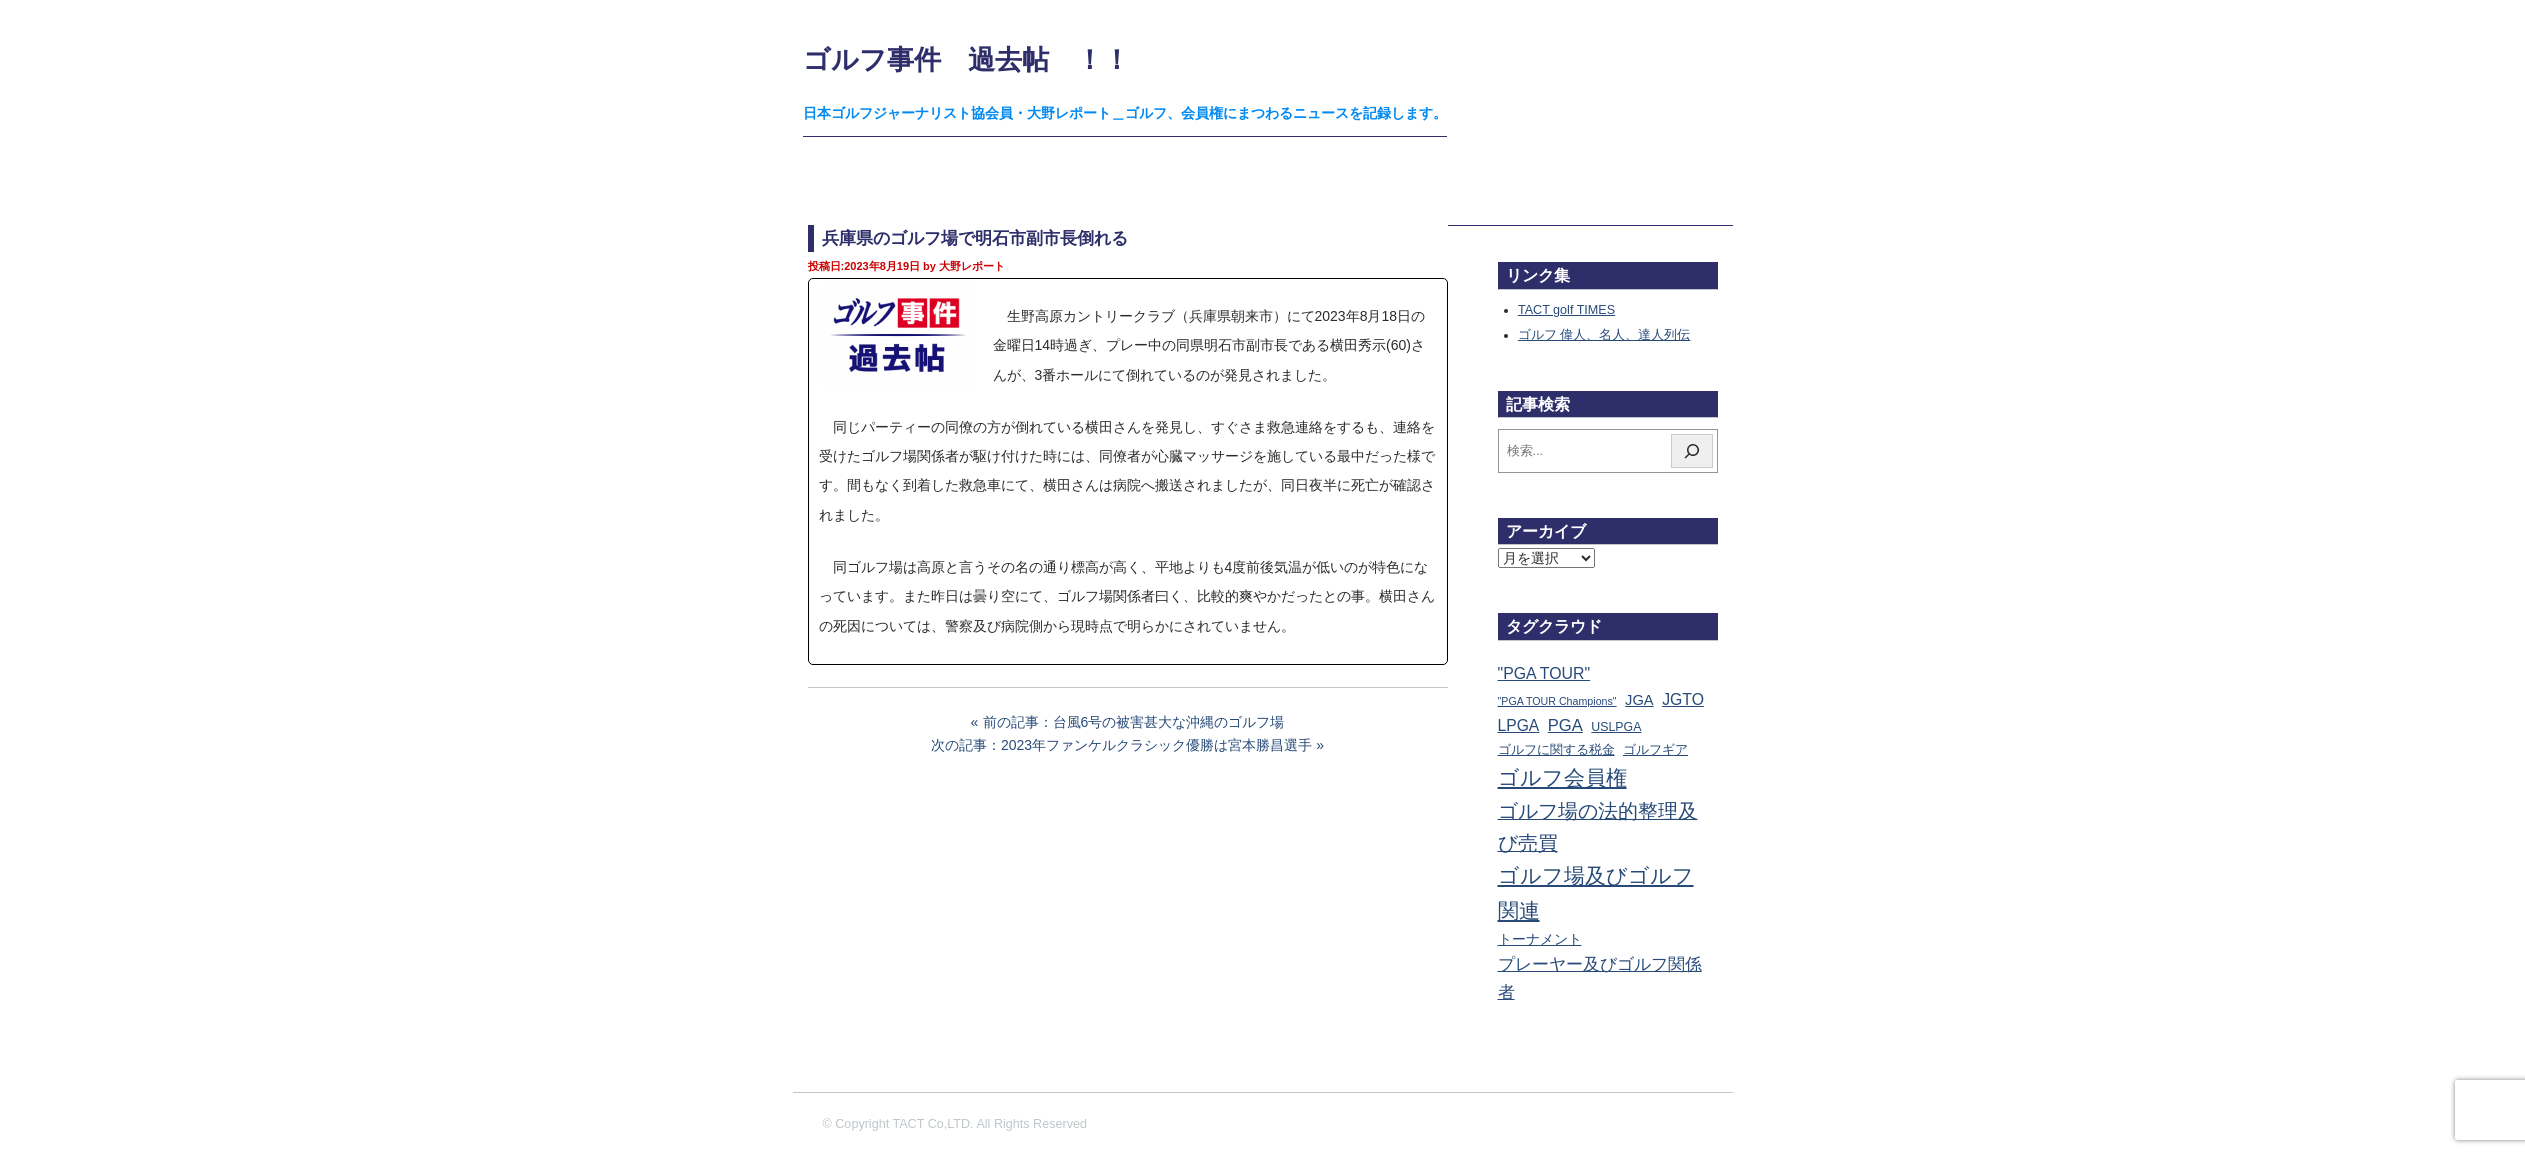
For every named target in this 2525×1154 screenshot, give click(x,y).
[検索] (1692, 451)
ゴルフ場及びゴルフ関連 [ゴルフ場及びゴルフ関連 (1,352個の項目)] (1596, 892)
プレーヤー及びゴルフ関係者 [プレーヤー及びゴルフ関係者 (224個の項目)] (1600, 978)
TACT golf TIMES (1566, 310)
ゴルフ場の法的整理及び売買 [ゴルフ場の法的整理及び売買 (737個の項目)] (1598, 827)
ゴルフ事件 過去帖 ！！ (966, 59)
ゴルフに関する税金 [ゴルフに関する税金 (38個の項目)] (1556, 749)
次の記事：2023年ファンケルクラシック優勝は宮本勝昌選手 (1121, 745)
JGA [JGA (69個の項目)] (1639, 700)
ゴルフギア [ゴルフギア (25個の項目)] (1655, 750)
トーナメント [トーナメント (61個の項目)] (1540, 939)
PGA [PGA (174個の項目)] (1565, 725)
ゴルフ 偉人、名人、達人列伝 (1604, 335)
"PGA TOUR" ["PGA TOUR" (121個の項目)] (1544, 673)
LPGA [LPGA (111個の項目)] (1519, 725)
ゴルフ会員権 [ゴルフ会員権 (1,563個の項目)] (1562, 778)
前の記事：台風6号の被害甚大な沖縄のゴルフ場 (1134, 722)
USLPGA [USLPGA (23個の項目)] (1616, 727)
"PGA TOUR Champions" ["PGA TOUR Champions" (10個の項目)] (1557, 701)
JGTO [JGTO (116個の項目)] (1683, 699)
